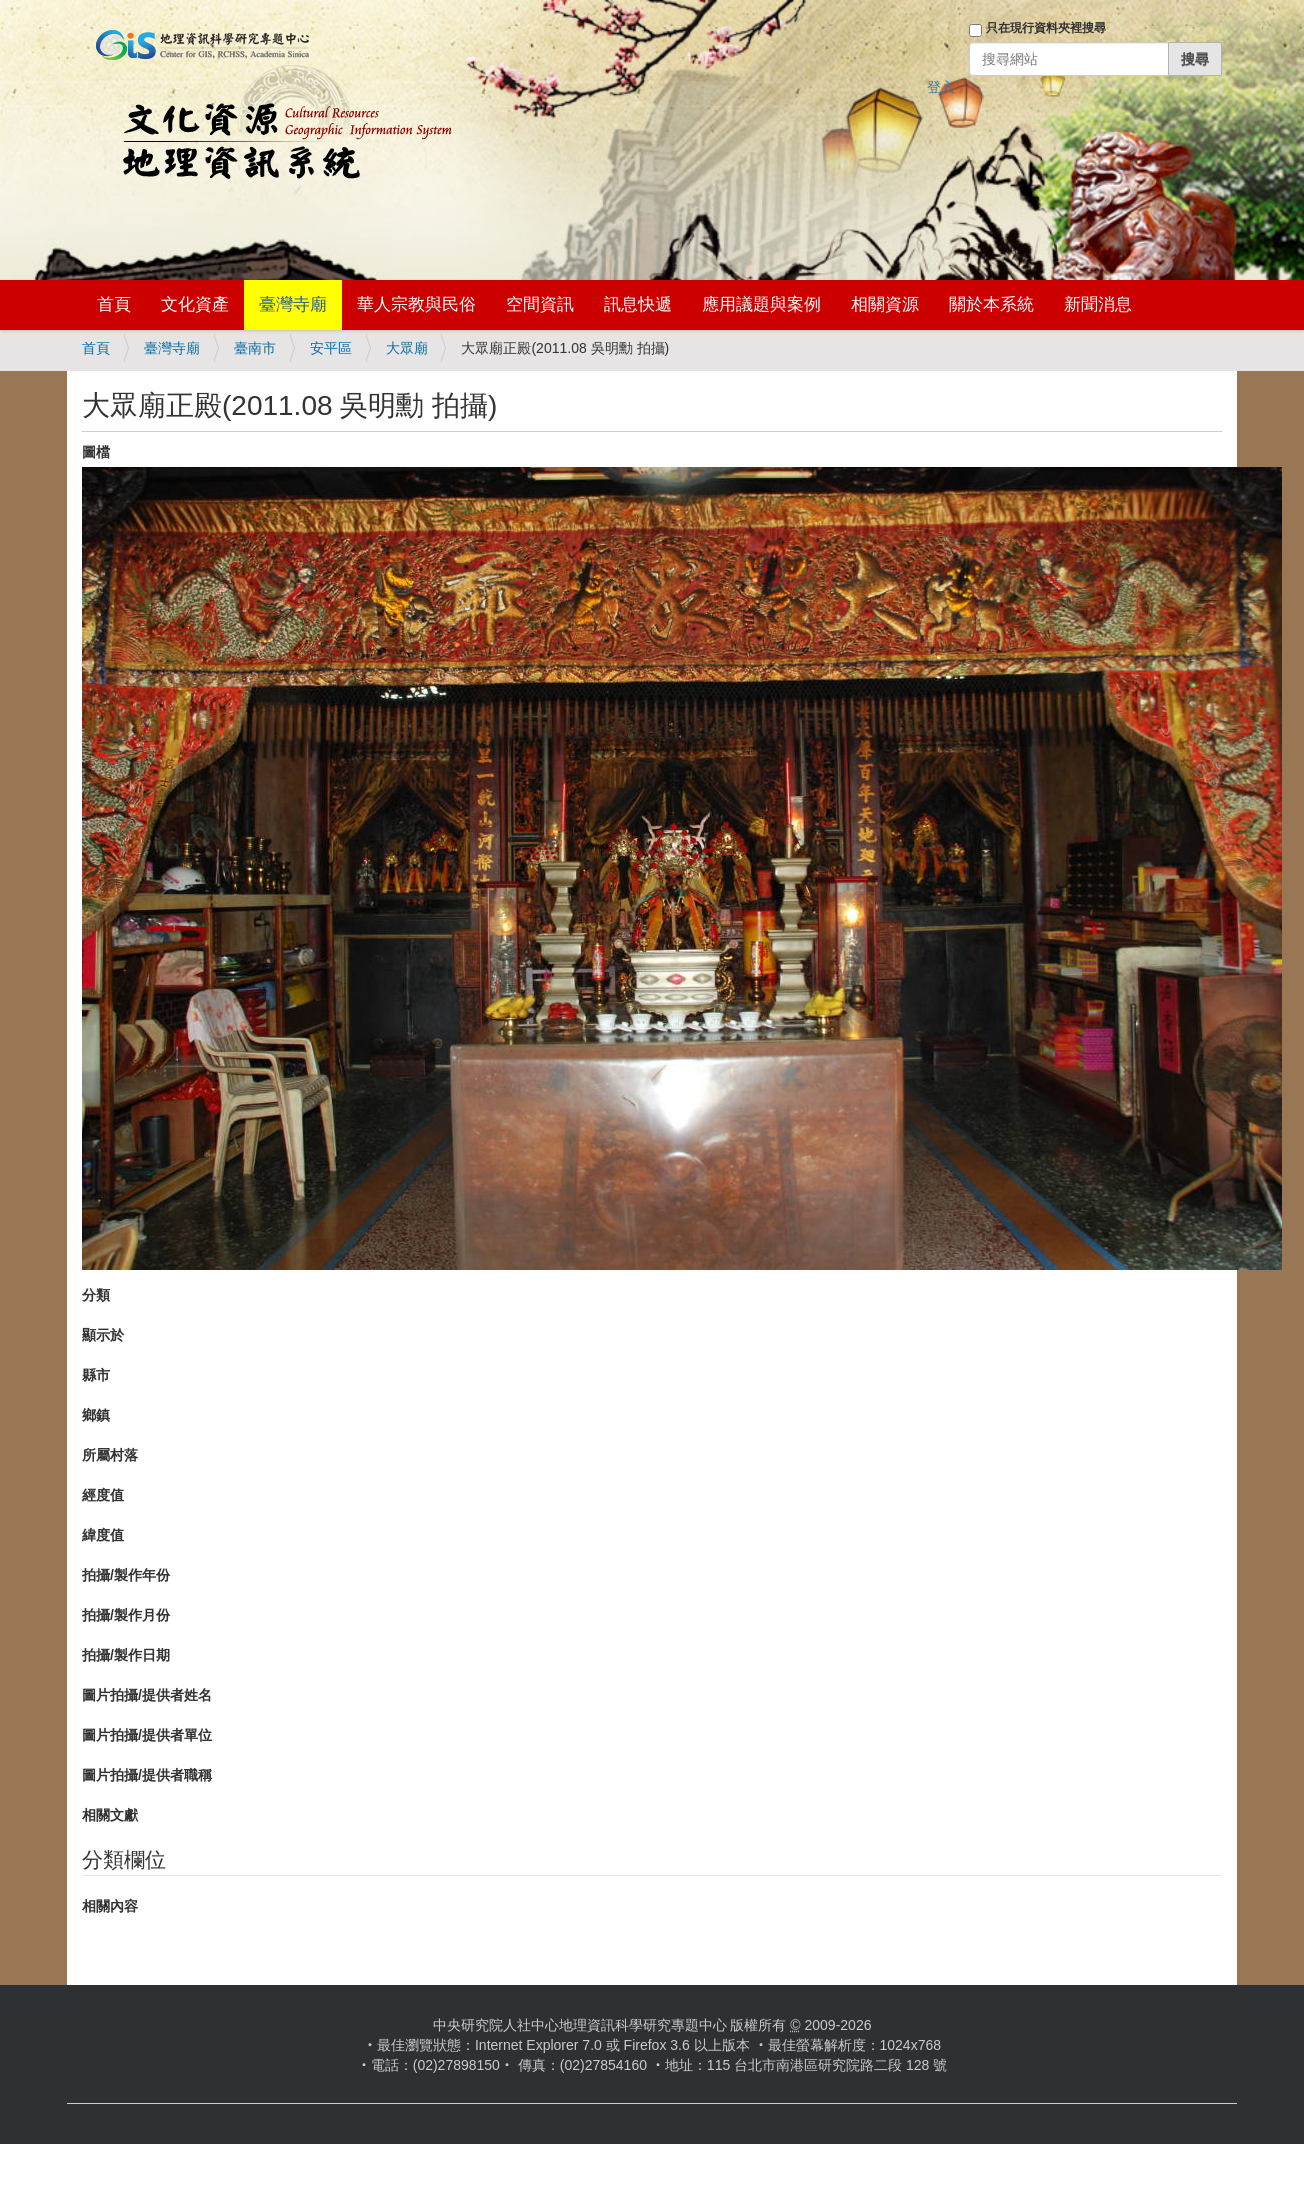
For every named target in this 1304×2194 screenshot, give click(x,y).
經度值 (103, 1495)
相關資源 (885, 304)
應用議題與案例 (761, 304)
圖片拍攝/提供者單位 (147, 1735)
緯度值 (103, 1535)
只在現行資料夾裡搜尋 (1046, 28)
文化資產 (195, 304)
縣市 (96, 1375)
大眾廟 (407, 348)
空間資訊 (540, 304)
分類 (96, 1295)
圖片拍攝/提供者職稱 (147, 1775)
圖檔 (96, 452)
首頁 (114, 304)
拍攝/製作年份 (126, 1575)
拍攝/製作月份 (126, 1615)
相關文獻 (110, 1815)
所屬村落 (110, 1455)
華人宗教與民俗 (416, 304)
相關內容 (110, 1906)
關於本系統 (991, 304)
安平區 (331, 348)
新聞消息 (1098, 304)
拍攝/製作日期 (126, 1655)
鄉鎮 (96, 1415)
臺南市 (255, 348)
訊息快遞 (638, 304)
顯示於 (103, 1335)
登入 (941, 87)
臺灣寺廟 (293, 304)
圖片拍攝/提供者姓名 (147, 1695)
